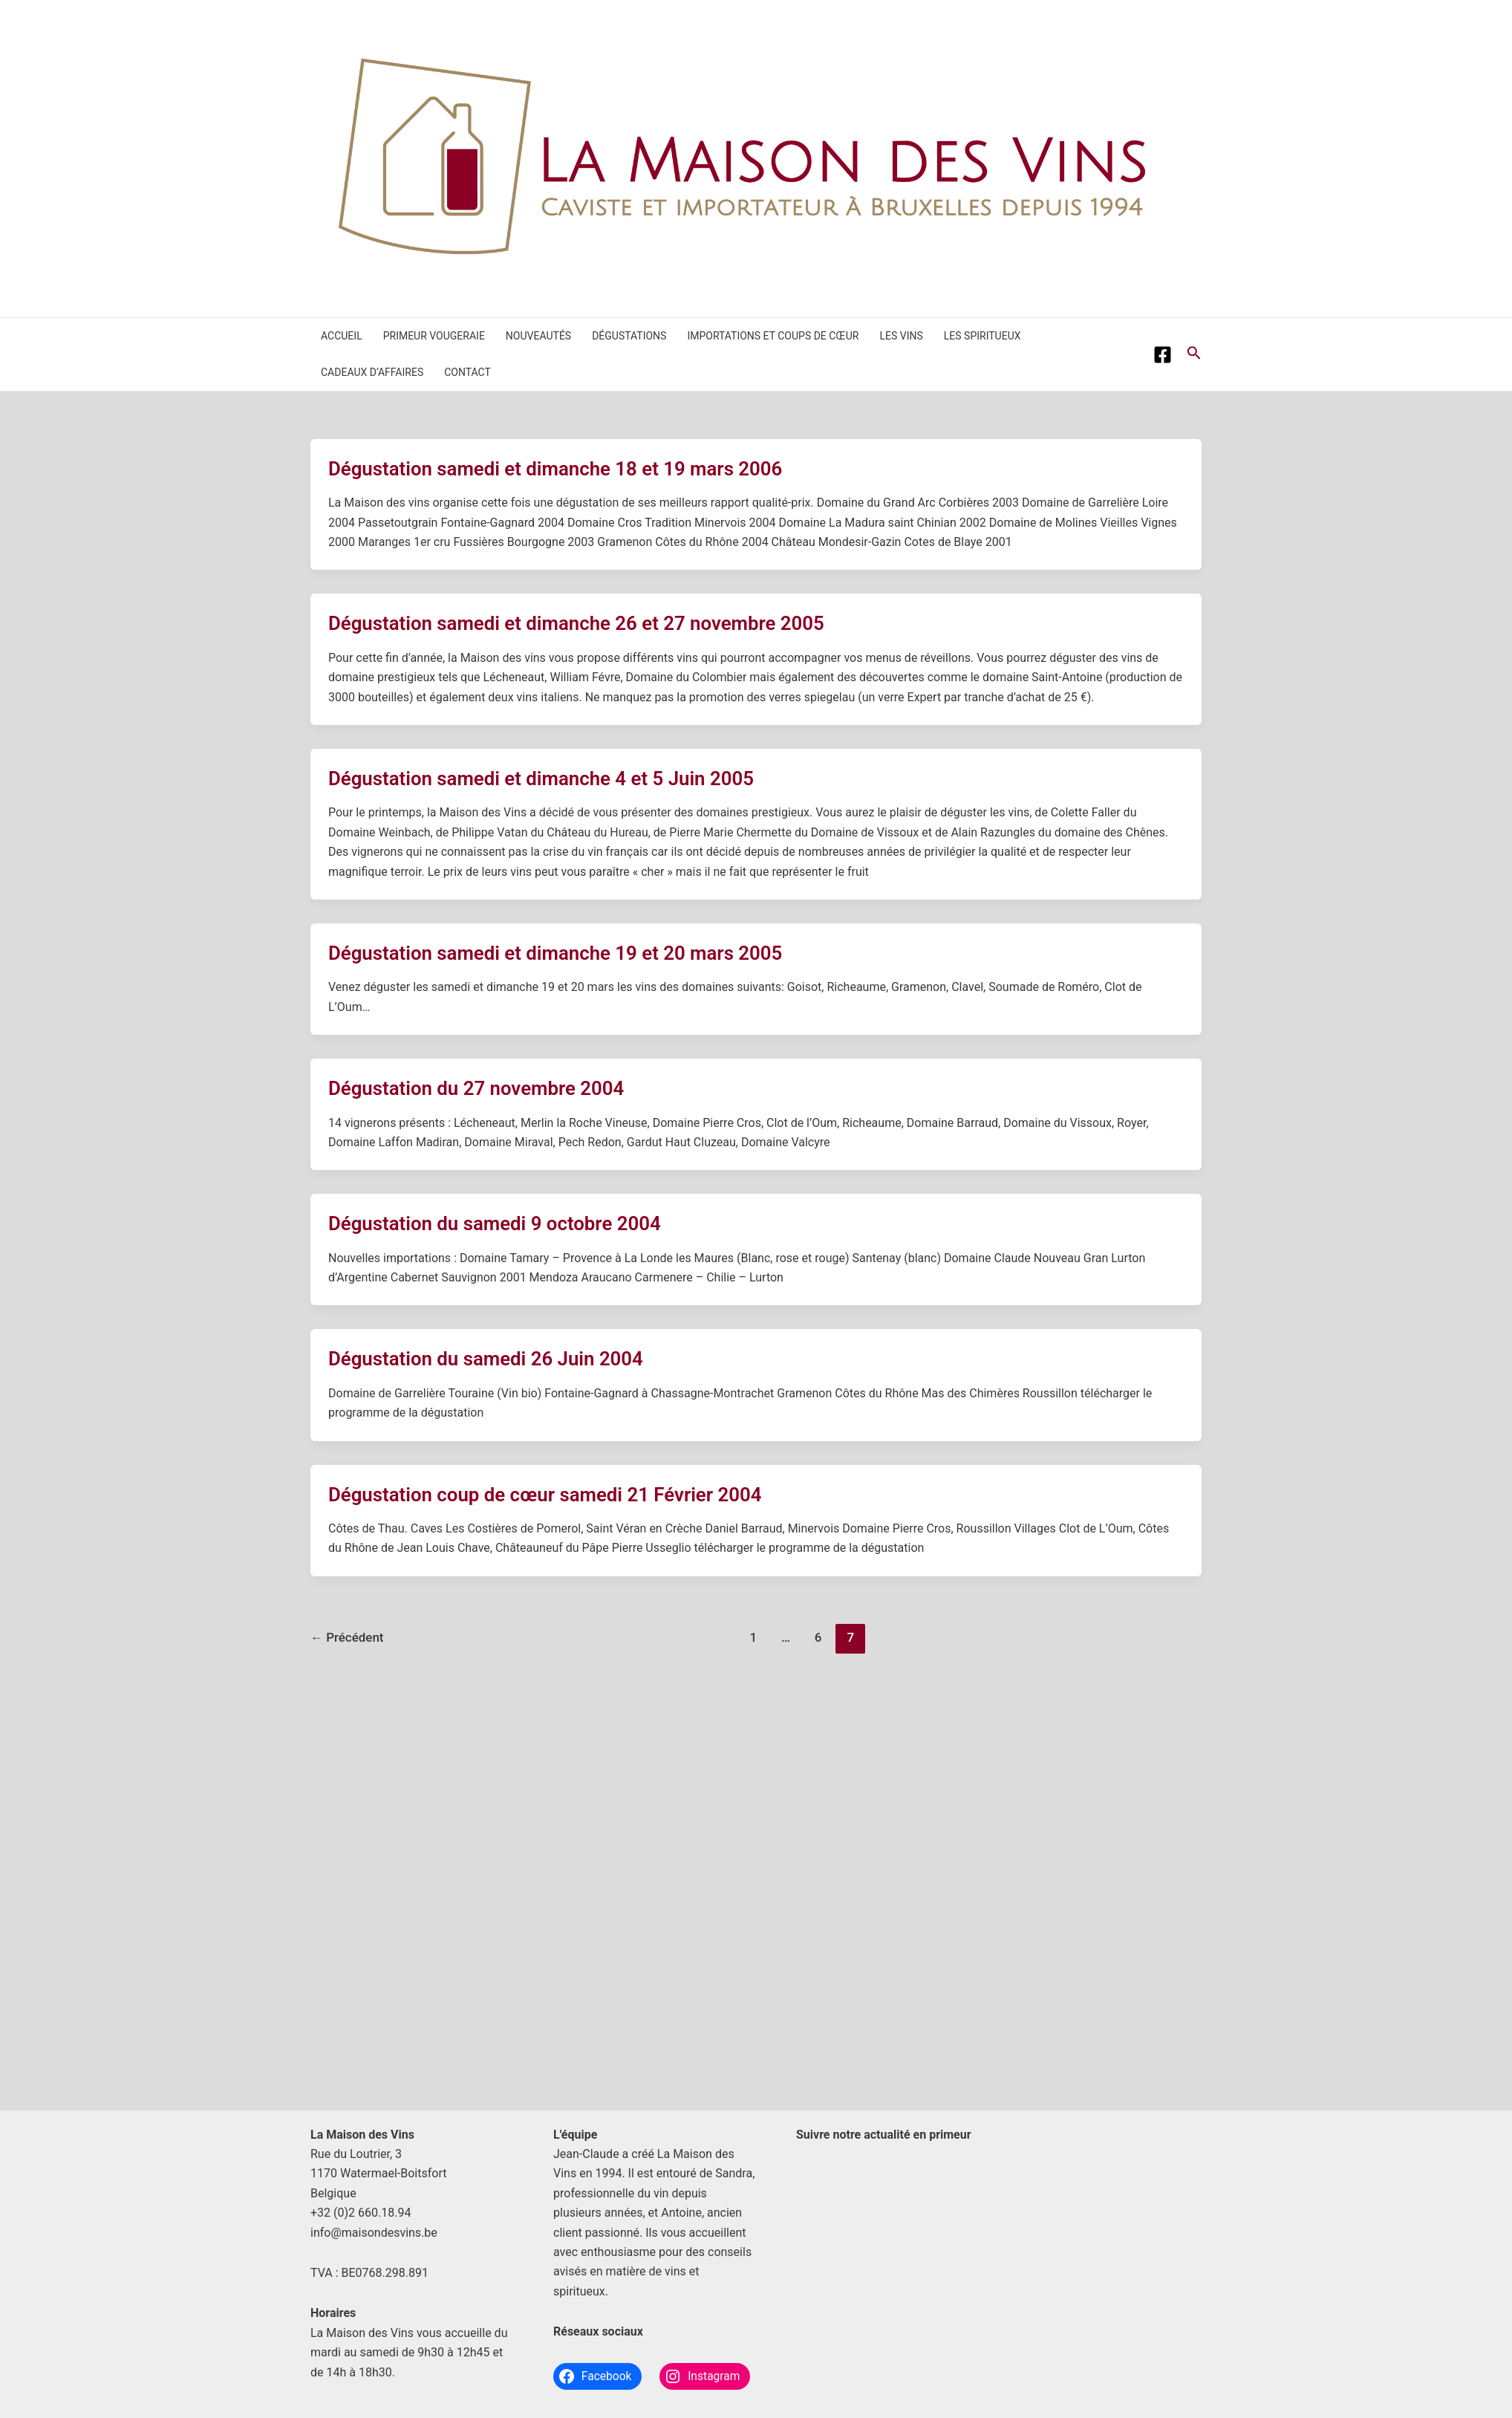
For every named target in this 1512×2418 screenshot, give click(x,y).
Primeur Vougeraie (434, 336)
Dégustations (629, 336)
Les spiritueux (982, 336)
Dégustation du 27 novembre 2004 (477, 1088)
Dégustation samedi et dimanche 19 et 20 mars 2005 (557, 953)
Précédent (347, 1637)
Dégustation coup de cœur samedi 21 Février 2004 (546, 1494)
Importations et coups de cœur (772, 336)
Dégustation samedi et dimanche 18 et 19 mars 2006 (557, 469)
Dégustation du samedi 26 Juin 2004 (486, 1359)
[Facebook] (1162, 354)
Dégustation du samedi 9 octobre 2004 (495, 1223)
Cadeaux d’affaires (372, 372)
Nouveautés (538, 336)
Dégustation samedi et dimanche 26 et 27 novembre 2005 (578, 623)
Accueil (341, 336)
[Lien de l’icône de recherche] (1194, 354)
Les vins (900, 336)
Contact (467, 372)
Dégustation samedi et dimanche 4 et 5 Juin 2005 (542, 778)
